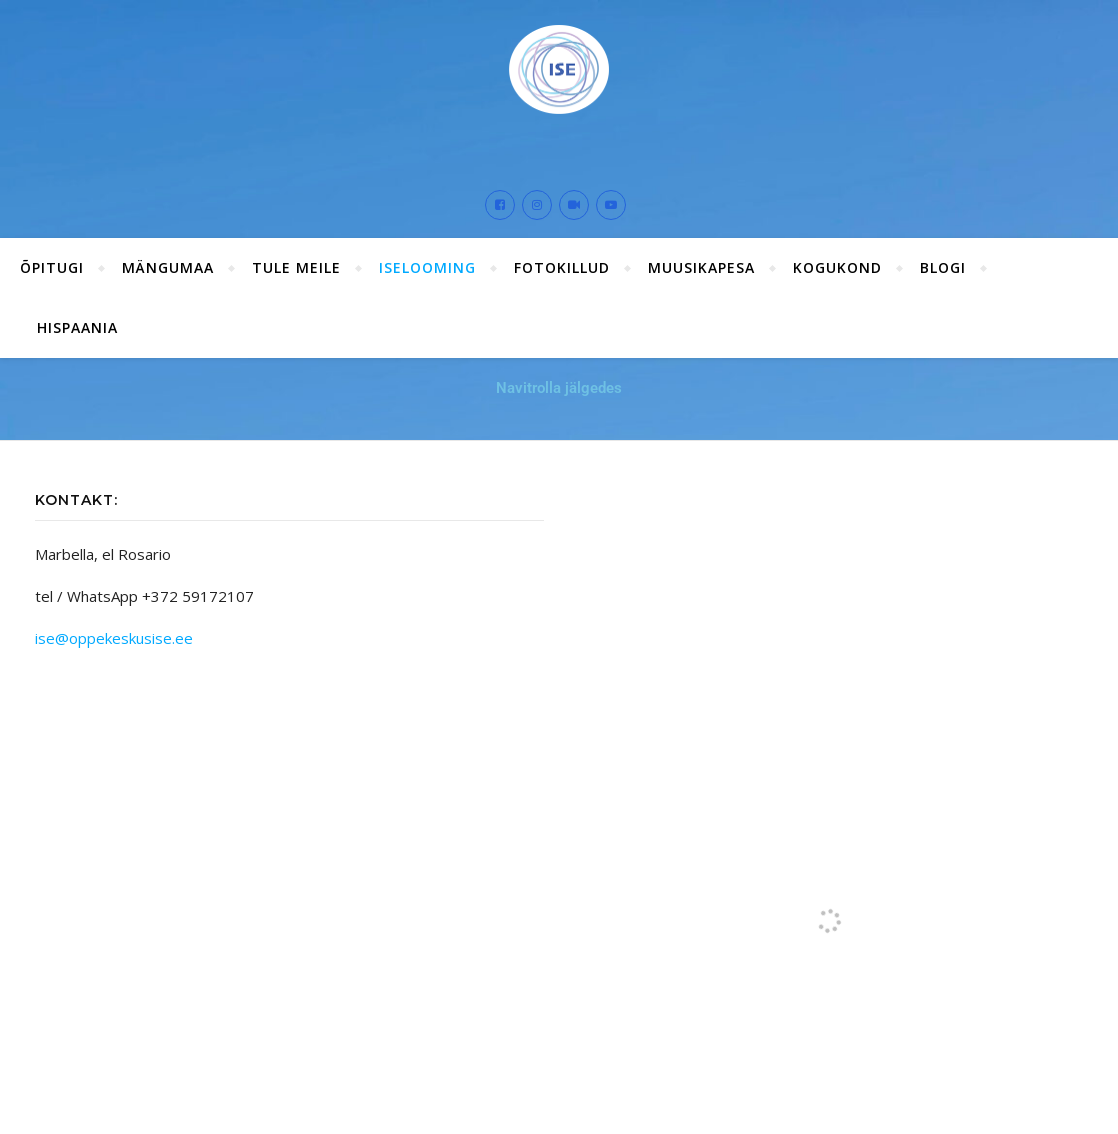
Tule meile (296, 267)
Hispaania (77, 327)
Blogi (943, 267)
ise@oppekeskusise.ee (114, 638)
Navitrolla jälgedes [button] (559, 388)
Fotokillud (562, 267)
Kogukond (837, 267)
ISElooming (427, 267)
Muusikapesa (701, 267)
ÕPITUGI (52, 267)
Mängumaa (168, 267)
